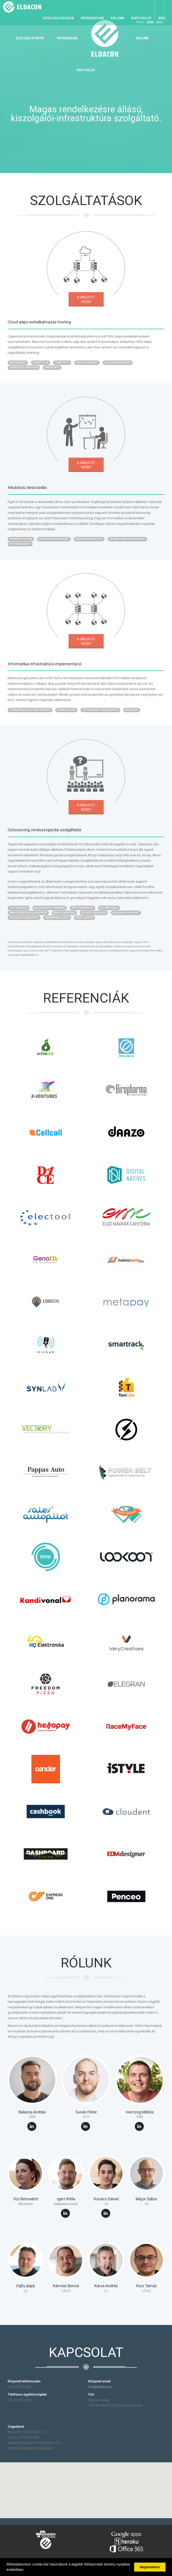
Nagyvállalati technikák (49, 908)
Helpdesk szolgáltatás (24, 917)
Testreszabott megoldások (100, 710)
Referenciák (67, 38)
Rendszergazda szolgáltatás (28, 912)
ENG (159, 22)
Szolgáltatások (30, 38)
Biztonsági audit (20, 544)
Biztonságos (17, 362)
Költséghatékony (87, 362)
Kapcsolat (86, 70)
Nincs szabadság (64, 912)
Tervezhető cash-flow (23, 367)
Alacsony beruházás (117, 362)
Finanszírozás (66, 710)
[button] (26, 2570)
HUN (150, 22)
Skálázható (52, 367)
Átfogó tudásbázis (94, 912)
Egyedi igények (84, 917)
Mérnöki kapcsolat (57, 917)
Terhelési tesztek (20, 539)
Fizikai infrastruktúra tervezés (30, 710)
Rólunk (142, 38)
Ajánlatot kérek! (86, 299)
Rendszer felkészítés (89, 539)
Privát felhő (40, 362)
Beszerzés (131, 710)
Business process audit (54, 539)
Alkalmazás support (126, 912)
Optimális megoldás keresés (127, 539)
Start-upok (62, 362)
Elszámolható (109, 908)
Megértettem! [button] (150, 2567)
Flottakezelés (18, 908)
